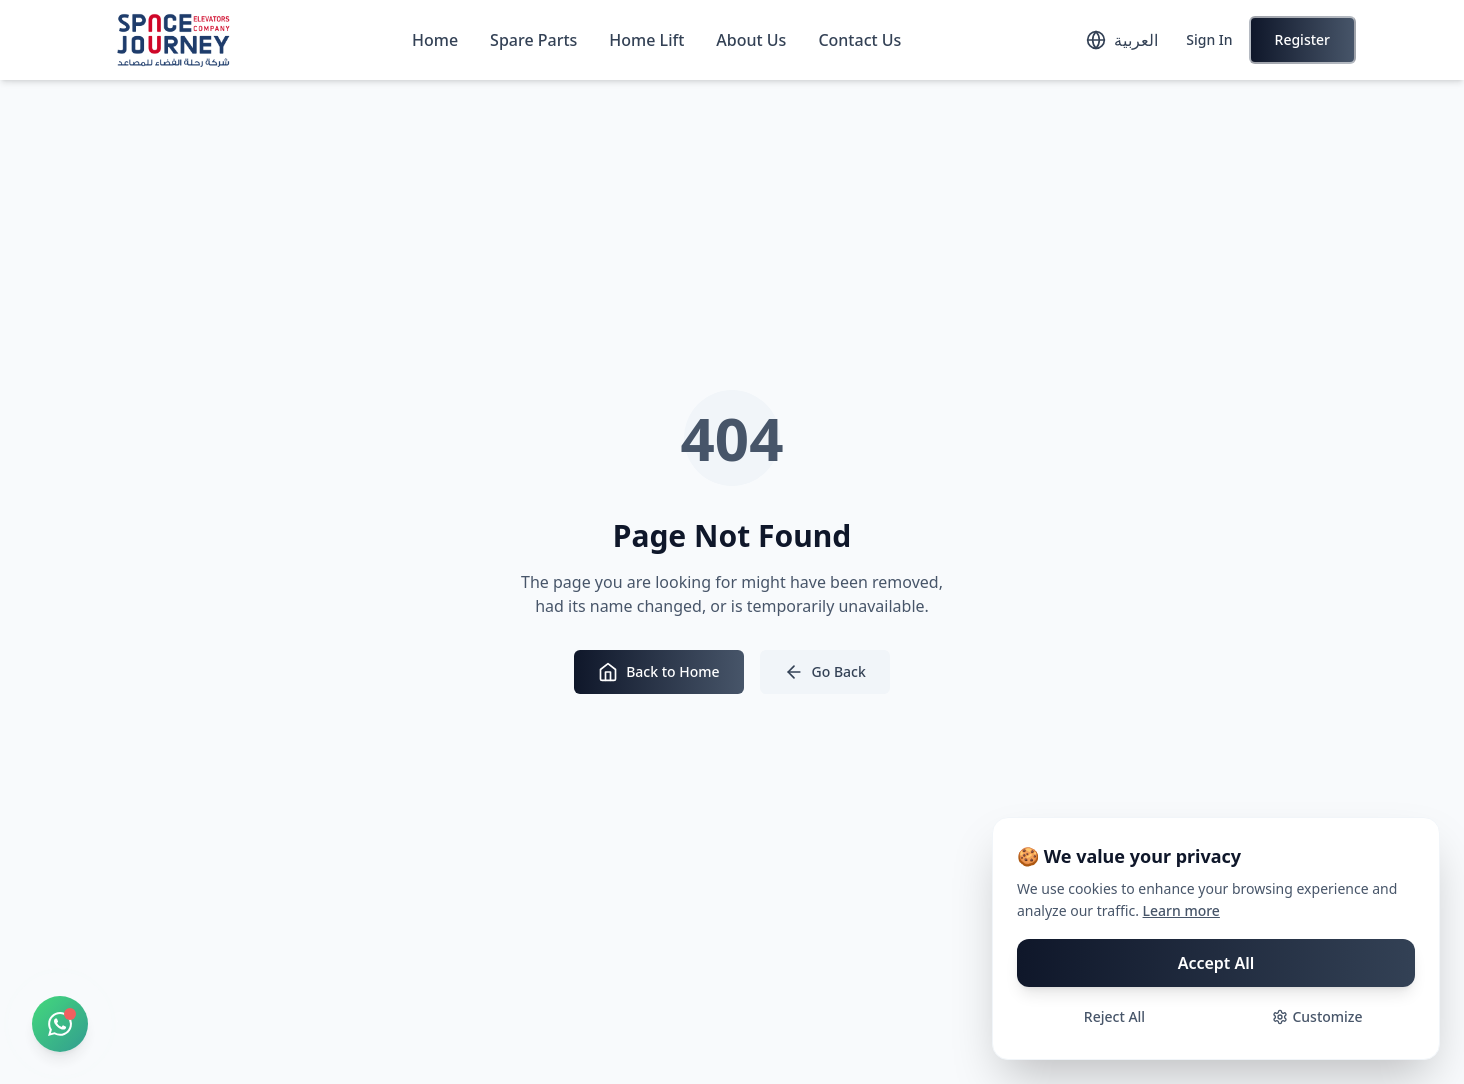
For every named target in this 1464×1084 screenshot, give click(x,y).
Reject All (1114, 1016)
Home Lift (646, 40)
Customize (1317, 1016)
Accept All (1216, 963)
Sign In (1209, 39)
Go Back (825, 672)
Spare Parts (533, 40)
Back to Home (658, 672)
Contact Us (859, 40)
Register (1302, 39)
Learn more (1181, 910)
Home (435, 40)
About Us (751, 40)
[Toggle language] (1122, 40)
